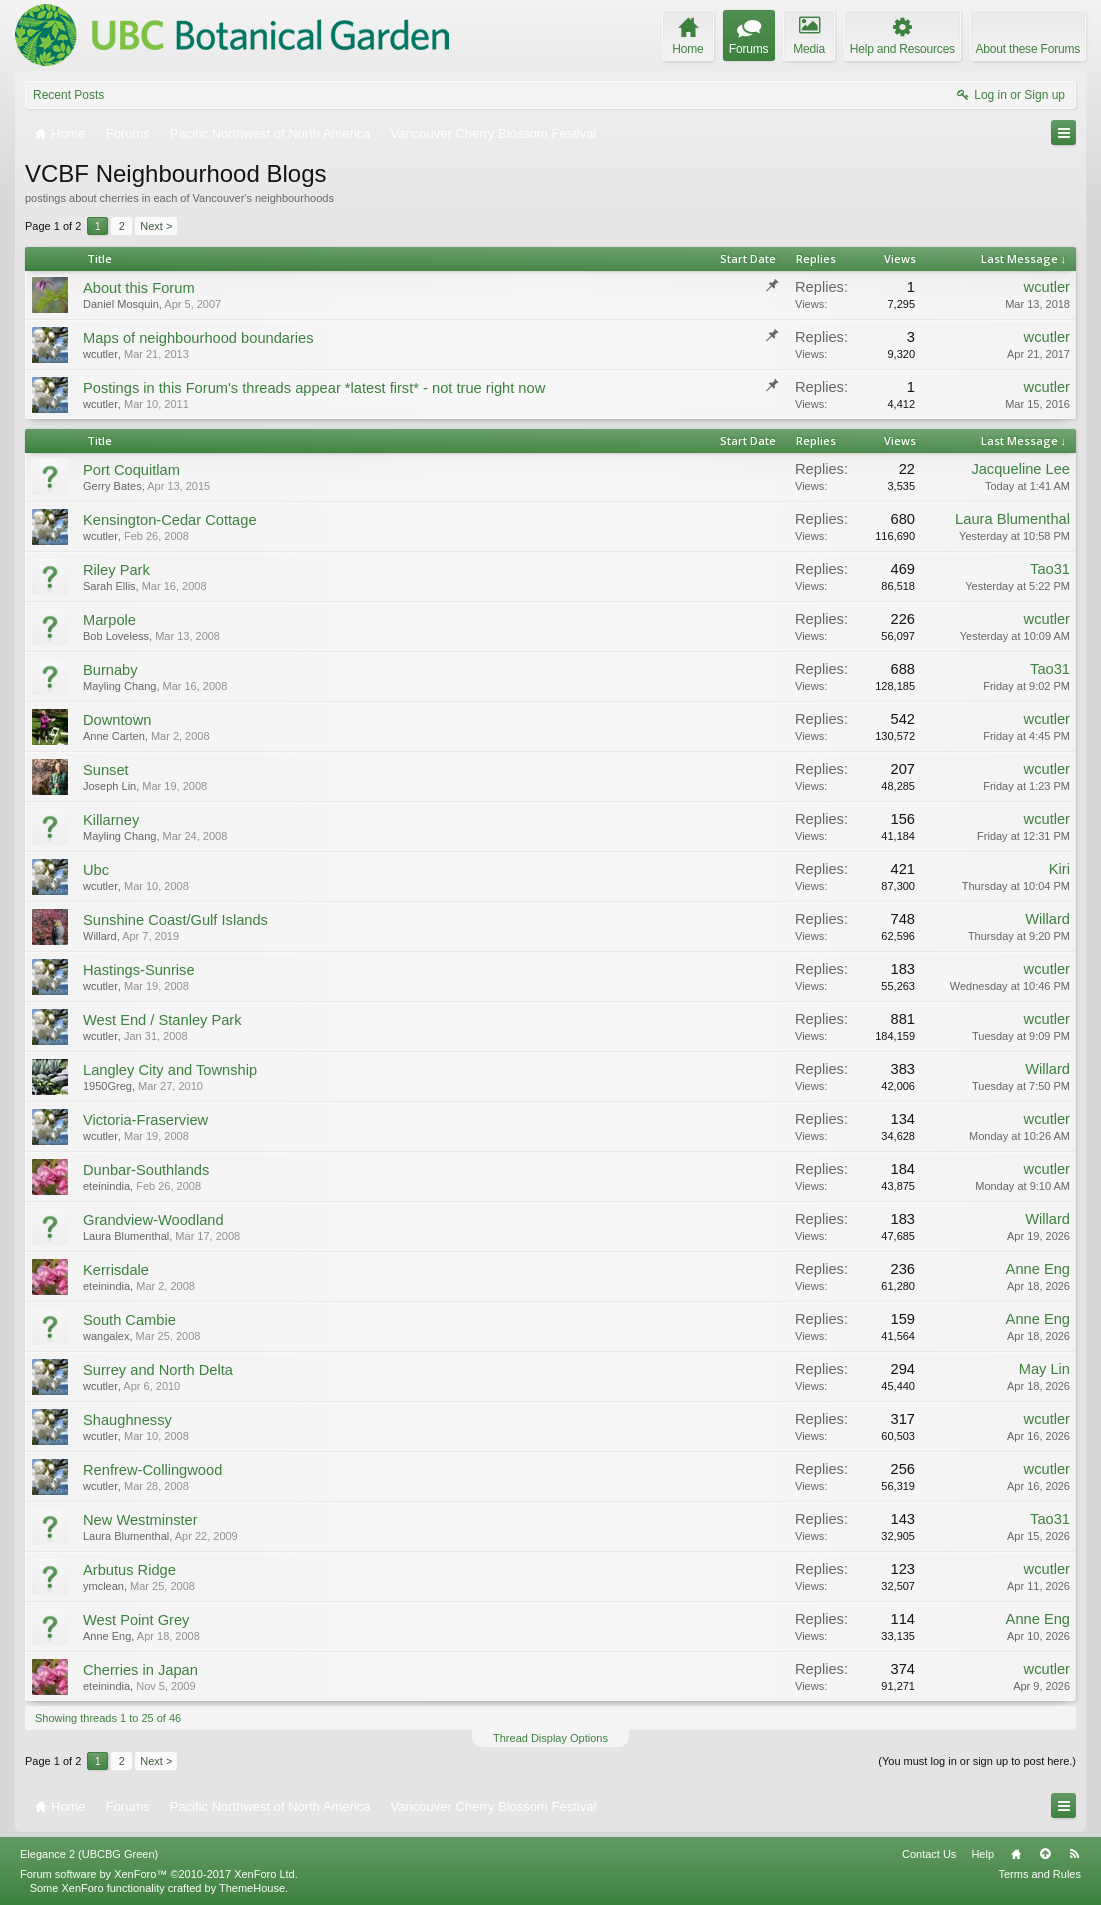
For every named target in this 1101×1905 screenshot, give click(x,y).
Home (1016, 1854)
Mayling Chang (119, 686)
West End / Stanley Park (162, 1020)
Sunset (106, 770)
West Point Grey (136, 1620)
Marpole (109, 620)
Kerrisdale (116, 1270)
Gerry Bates (112, 486)
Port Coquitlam (131, 470)
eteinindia (106, 1186)
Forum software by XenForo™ (159, 1874)
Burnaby (110, 670)
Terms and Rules (1039, 1874)
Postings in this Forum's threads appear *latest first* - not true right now (314, 388)
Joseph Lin (109, 786)
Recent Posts (68, 95)
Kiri (1059, 869)
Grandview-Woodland (153, 1220)
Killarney (111, 820)
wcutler (1047, 287)
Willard (100, 936)
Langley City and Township (170, 1070)
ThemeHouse (252, 1888)
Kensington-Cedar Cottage (170, 520)
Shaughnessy (127, 1420)
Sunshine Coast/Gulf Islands (175, 920)
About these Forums (1028, 49)
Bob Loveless (116, 636)
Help (982, 1854)
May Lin (1044, 1369)
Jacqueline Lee (1020, 469)
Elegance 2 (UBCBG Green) (89, 1854)
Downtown (117, 720)
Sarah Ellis (109, 586)
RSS (1074, 1854)
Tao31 (1050, 569)
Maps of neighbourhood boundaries (198, 338)
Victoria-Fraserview (145, 1120)
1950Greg (107, 1086)
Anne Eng (1038, 1269)
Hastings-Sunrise (139, 970)
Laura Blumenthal (1012, 519)
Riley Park (116, 570)
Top (1045, 1854)
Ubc (96, 870)
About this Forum (139, 288)
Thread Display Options (550, 1738)
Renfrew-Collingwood (152, 1470)
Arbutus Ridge (129, 1570)
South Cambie (129, 1320)
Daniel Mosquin (121, 304)
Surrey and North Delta (158, 1370)
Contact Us (929, 1854)
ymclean (103, 1586)
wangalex (106, 1336)
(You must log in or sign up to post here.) (977, 1761)
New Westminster (140, 1520)
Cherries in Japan (140, 1670)
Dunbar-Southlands (146, 1170)
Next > (156, 226)
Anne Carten (114, 736)
